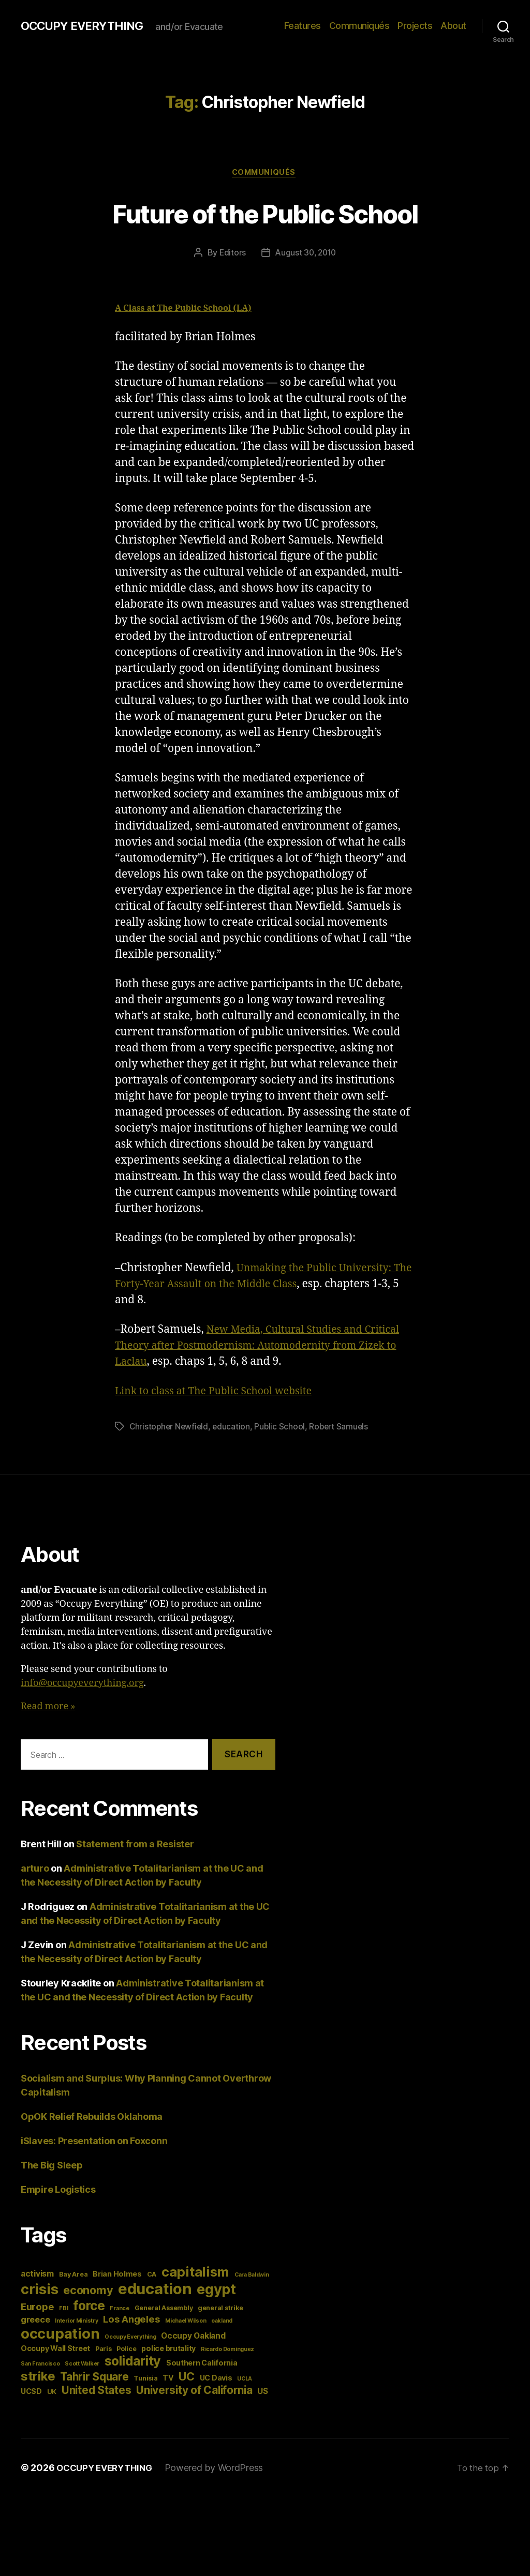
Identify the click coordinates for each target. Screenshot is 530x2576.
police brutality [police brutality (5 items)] (168, 2349)
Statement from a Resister (135, 1845)
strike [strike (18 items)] (38, 2377)
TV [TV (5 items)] (168, 2379)
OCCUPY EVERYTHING (87, 26)
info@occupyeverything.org (82, 1685)
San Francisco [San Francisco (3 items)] (40, 2365)
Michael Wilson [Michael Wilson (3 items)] (185, 2322)
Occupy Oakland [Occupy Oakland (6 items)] (193, 2337)
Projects (415, 25)
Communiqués (359, 25)
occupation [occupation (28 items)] (60, 2335)
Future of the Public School (265, 213)
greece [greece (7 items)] (35, 2321)
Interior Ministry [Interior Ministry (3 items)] (76, 2322)
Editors (230, 254)
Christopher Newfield (170, 1428)
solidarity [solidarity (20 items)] (133, 2362)
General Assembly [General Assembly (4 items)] (164, 2309)
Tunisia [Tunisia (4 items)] (145, 2380)
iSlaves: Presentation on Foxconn (94, 2142)
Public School (282, 1428)
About (453, 25)
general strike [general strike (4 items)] (220, 2309)
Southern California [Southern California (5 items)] (202, 2364)
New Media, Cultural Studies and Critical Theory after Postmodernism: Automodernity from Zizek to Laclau (265, 1347)
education (234, 1428)
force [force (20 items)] (89, 2307)
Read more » (48, 1708)
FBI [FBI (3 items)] (63, 2310)
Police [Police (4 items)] (126, 2350)
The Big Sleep (52, 2166)
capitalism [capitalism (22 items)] (195, 2273)
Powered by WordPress (220, 2469)
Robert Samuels (343, 1428)
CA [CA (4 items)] (151, 2276)
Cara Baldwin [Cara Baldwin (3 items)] (251, 2276)
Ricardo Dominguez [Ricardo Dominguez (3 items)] (227, 2350)
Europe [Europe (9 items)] (37, 2308)
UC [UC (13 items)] (186, 2378)
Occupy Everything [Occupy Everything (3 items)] (130, 2338)
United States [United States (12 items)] (96, 2391)
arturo (35, 1869)
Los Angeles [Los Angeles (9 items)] (131, 2320)
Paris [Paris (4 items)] (103, 2350)
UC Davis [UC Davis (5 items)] (216, 2379)
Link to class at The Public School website (221, 1392)
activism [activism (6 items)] (37, 2275)
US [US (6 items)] (262, 2393)
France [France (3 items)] (119, 2310)
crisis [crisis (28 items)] (39, 2290)
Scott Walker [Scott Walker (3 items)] (82, 2365)
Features (302, 25)
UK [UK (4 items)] (51, 2393)
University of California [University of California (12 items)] (194, 2391)
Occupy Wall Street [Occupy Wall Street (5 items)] (55, 2349)
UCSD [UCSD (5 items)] (31, 2392)
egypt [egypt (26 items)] (216, 2290)
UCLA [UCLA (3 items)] (244, 2380)
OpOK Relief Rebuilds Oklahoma (92, 2118)
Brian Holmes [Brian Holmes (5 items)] (117, 2275)
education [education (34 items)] (155, 2290)
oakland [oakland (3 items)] (221, 2322)
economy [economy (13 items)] (88, 2291)
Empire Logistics (58, 2191)
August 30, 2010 (306, 254)
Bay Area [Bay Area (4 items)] (73, 2276)
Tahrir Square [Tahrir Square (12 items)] (94, 2378)
